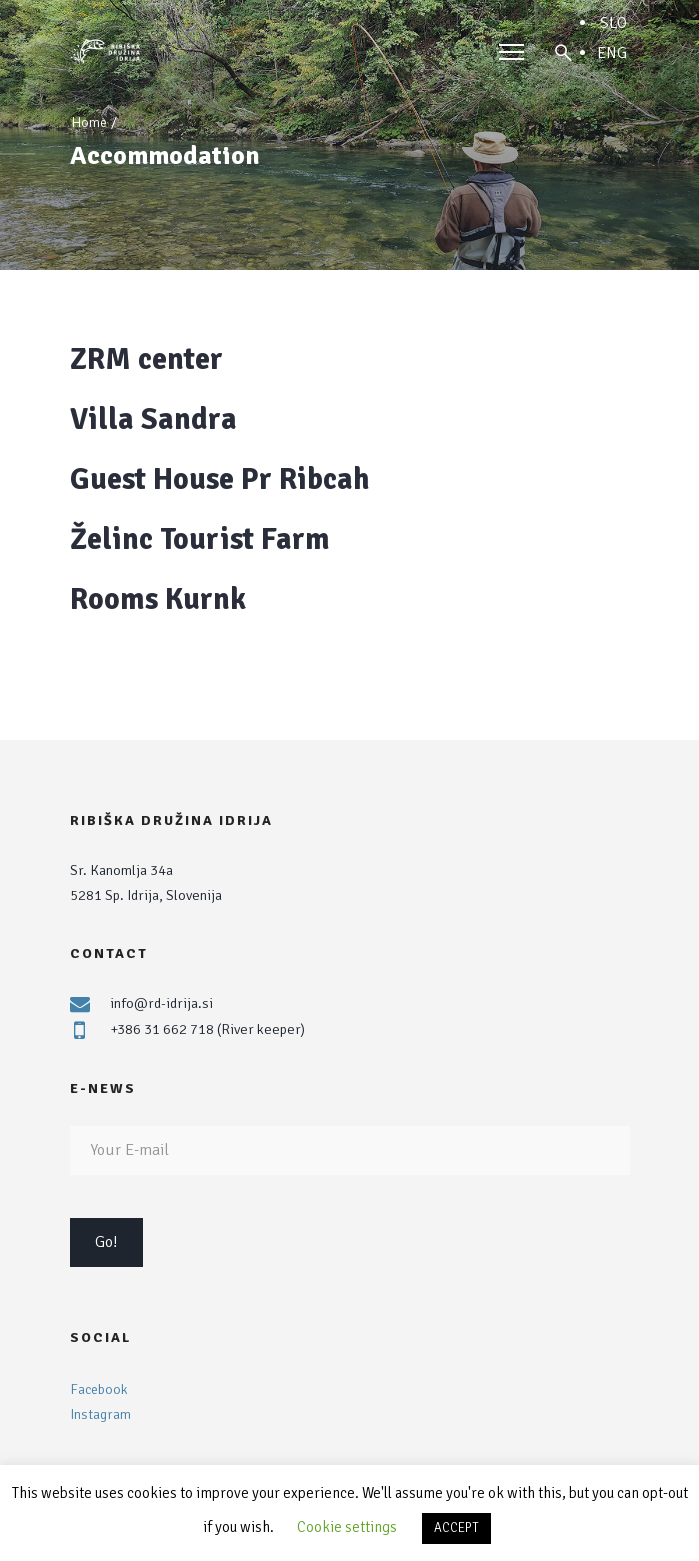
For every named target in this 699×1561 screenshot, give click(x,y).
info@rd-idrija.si (161, 1003)
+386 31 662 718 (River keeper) (207, 1029)
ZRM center (146, 359)
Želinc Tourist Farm (200, 539)
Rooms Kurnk (158, 599)
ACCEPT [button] (456, 1528)
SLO (613, 23)
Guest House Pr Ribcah (220, 479)
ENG (612, 53)
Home (89, 122)
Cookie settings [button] (347, 1527)
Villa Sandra (153, 419)
